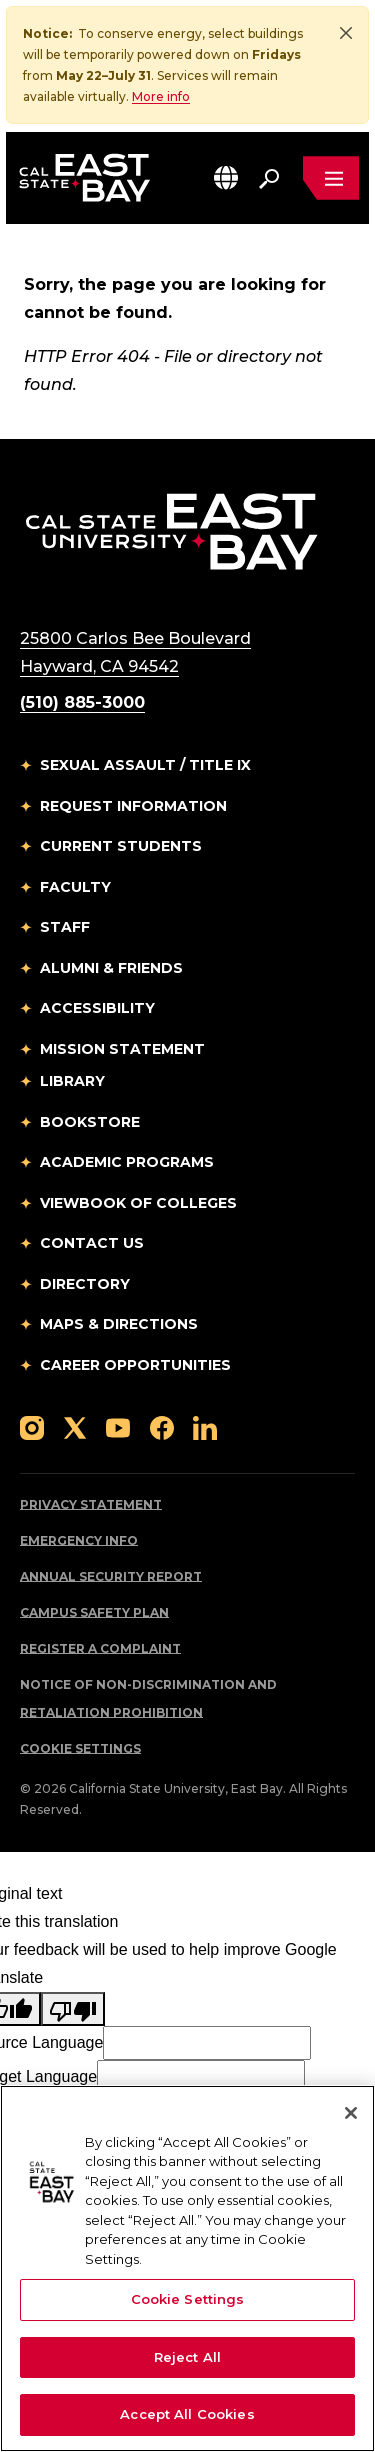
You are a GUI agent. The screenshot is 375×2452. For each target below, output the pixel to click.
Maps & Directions (119, 1325)
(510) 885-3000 (82, 703)
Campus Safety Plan (94, 1613)
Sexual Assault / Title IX (145, 766)
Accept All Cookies (187, 2414)
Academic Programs (127, 1163)
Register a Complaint (100, 1649)
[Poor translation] (73, 2010)
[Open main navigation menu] (331, 178)
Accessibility (97, 1009)
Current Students (121, 847)
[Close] (346, 33)
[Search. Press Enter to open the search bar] (269, 178)
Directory (85, 1285)
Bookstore (90, 1123)
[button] (226, 177)
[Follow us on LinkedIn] (205, 1427)
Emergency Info (79, 1541)
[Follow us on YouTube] (118, 1427)
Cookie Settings (80, 1749)
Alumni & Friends (111, 969)
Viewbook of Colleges (138, 1204)
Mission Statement (122, 1050)
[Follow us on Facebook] (162, 1427)
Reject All (187, 2357)
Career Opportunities (135, 1366)
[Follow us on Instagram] (32, 1427)
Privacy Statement (91, 1505)
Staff (65, 928)
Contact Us (92, 1244)
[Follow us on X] (75, 1427)
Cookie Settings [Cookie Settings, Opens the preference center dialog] (188, 2299)
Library (72, 1082)
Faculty (75, 888)
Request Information (133, 807)
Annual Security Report (111, 1577)
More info (161, 96)
